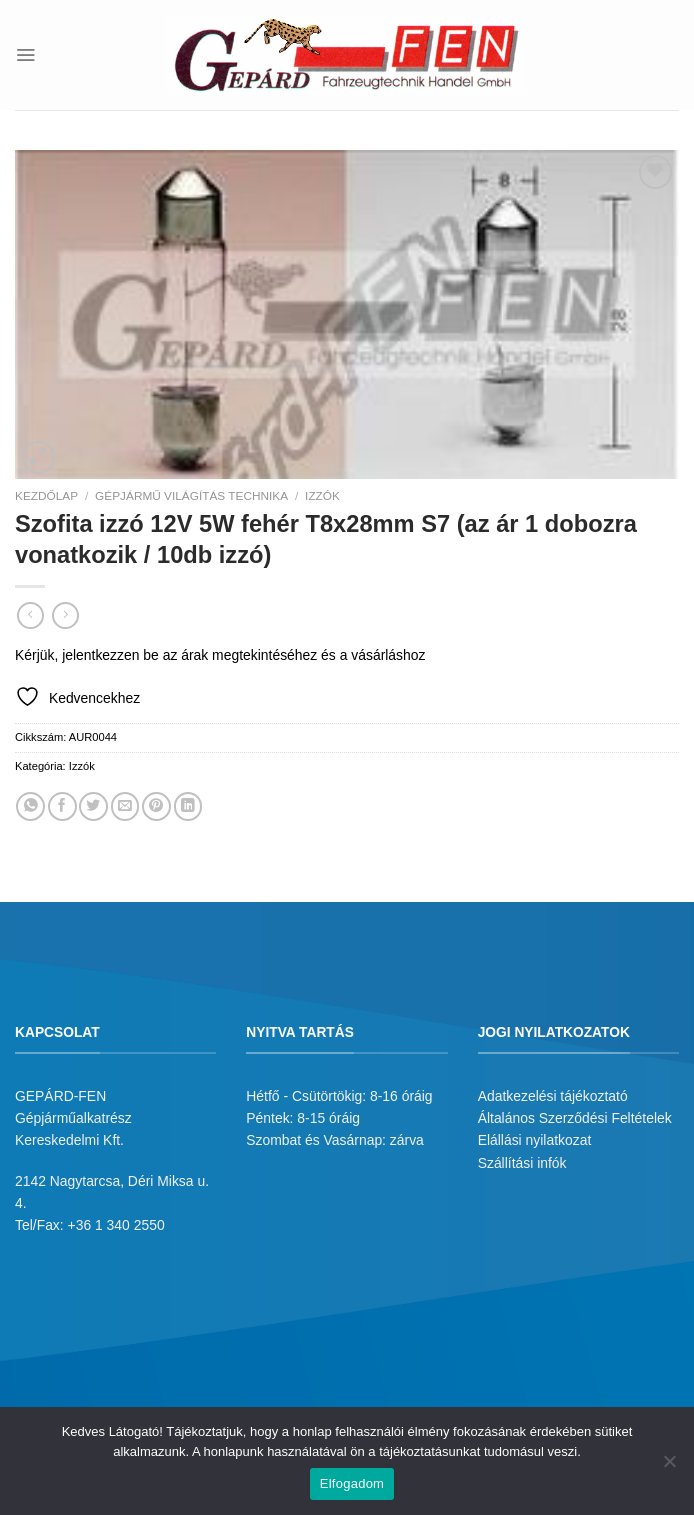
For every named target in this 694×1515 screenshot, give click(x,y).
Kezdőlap (46, 496)
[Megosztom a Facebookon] (62, 806)
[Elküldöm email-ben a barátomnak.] (125, 806)
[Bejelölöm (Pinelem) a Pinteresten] (156, 806)
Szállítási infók (522, 1163)
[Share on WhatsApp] (30, 806)
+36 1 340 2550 (116, 1225)
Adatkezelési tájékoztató (553, 1096)
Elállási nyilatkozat (535, 1140)
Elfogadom (352, 1483)
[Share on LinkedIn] (188, 806)
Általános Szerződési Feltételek (575, 1118)
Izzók (322, 496)
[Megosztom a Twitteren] (93, 806)
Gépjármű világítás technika (191, 496)
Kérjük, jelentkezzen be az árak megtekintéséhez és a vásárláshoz (220, 655)
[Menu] (25, 54)
